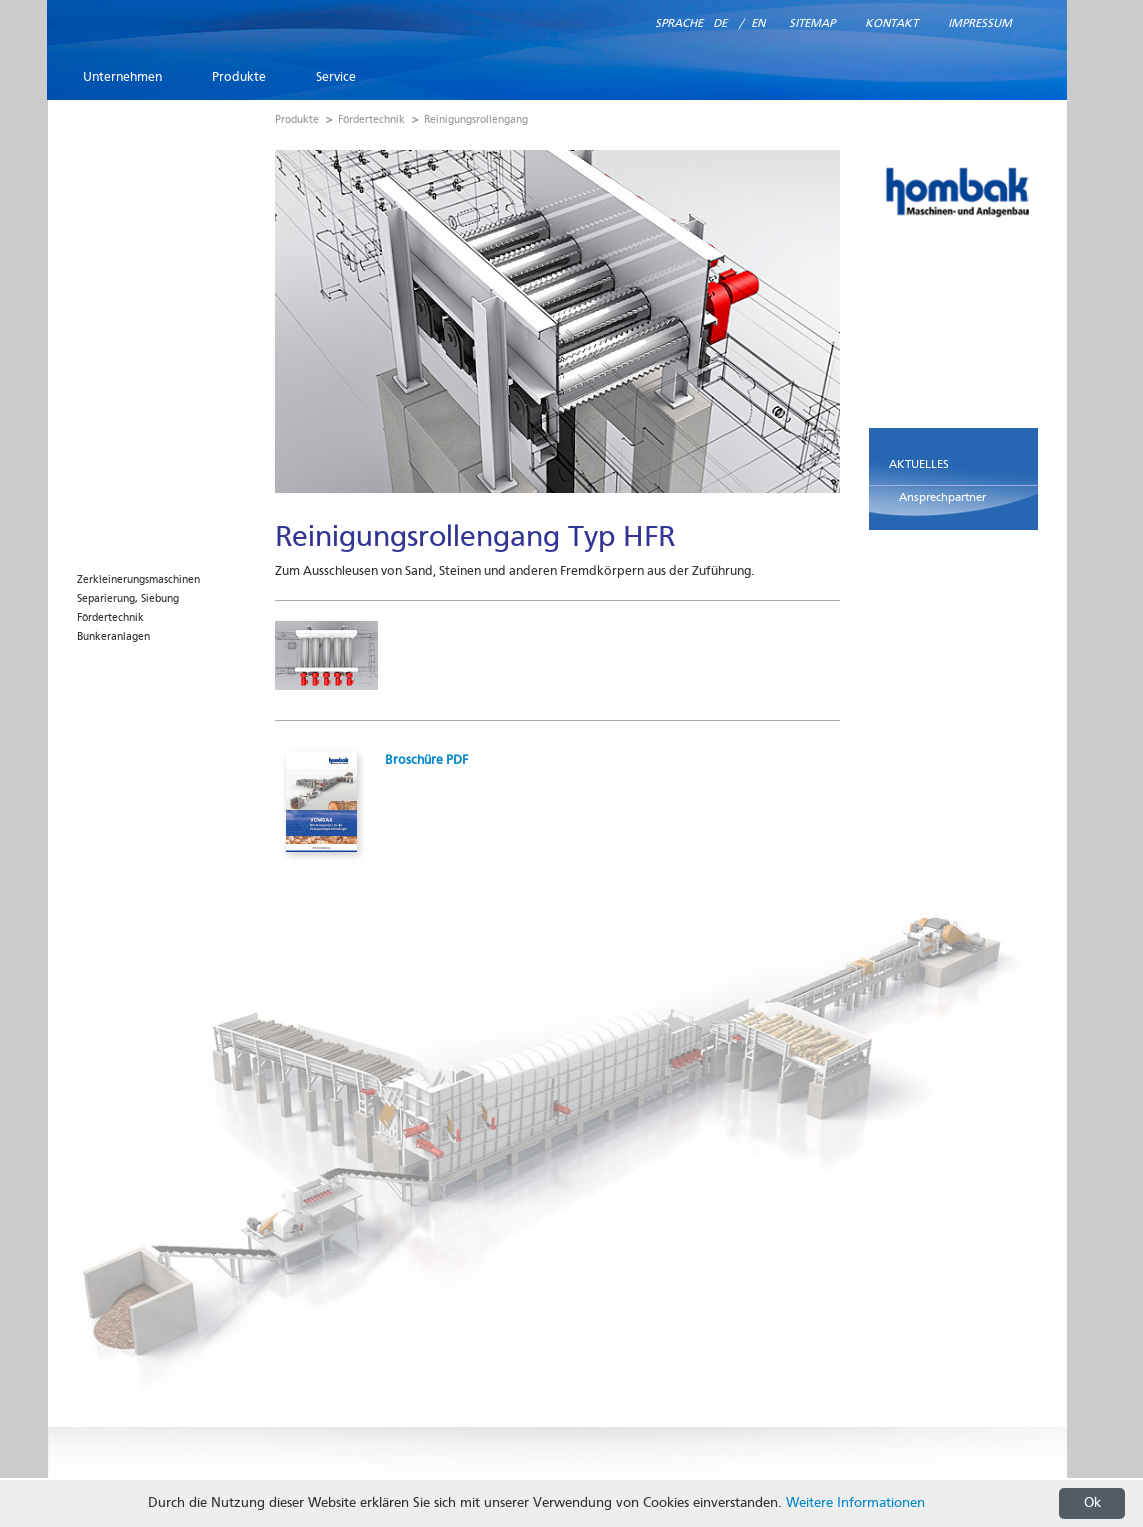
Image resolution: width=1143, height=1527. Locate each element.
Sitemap (812, 24)
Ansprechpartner (942, 498)
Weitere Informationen (855, 1503)
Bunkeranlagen (113, 637)
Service (336, 77)
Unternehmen (122, 77)
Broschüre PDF (426, 760)
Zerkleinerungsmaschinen (138, 580)
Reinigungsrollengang (476, 120)
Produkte (239, 77)
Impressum (980, 24)
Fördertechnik (110, 618)
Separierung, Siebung (128, 599)
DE (720, 24)
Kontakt (891, 24)
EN (758, 24)
